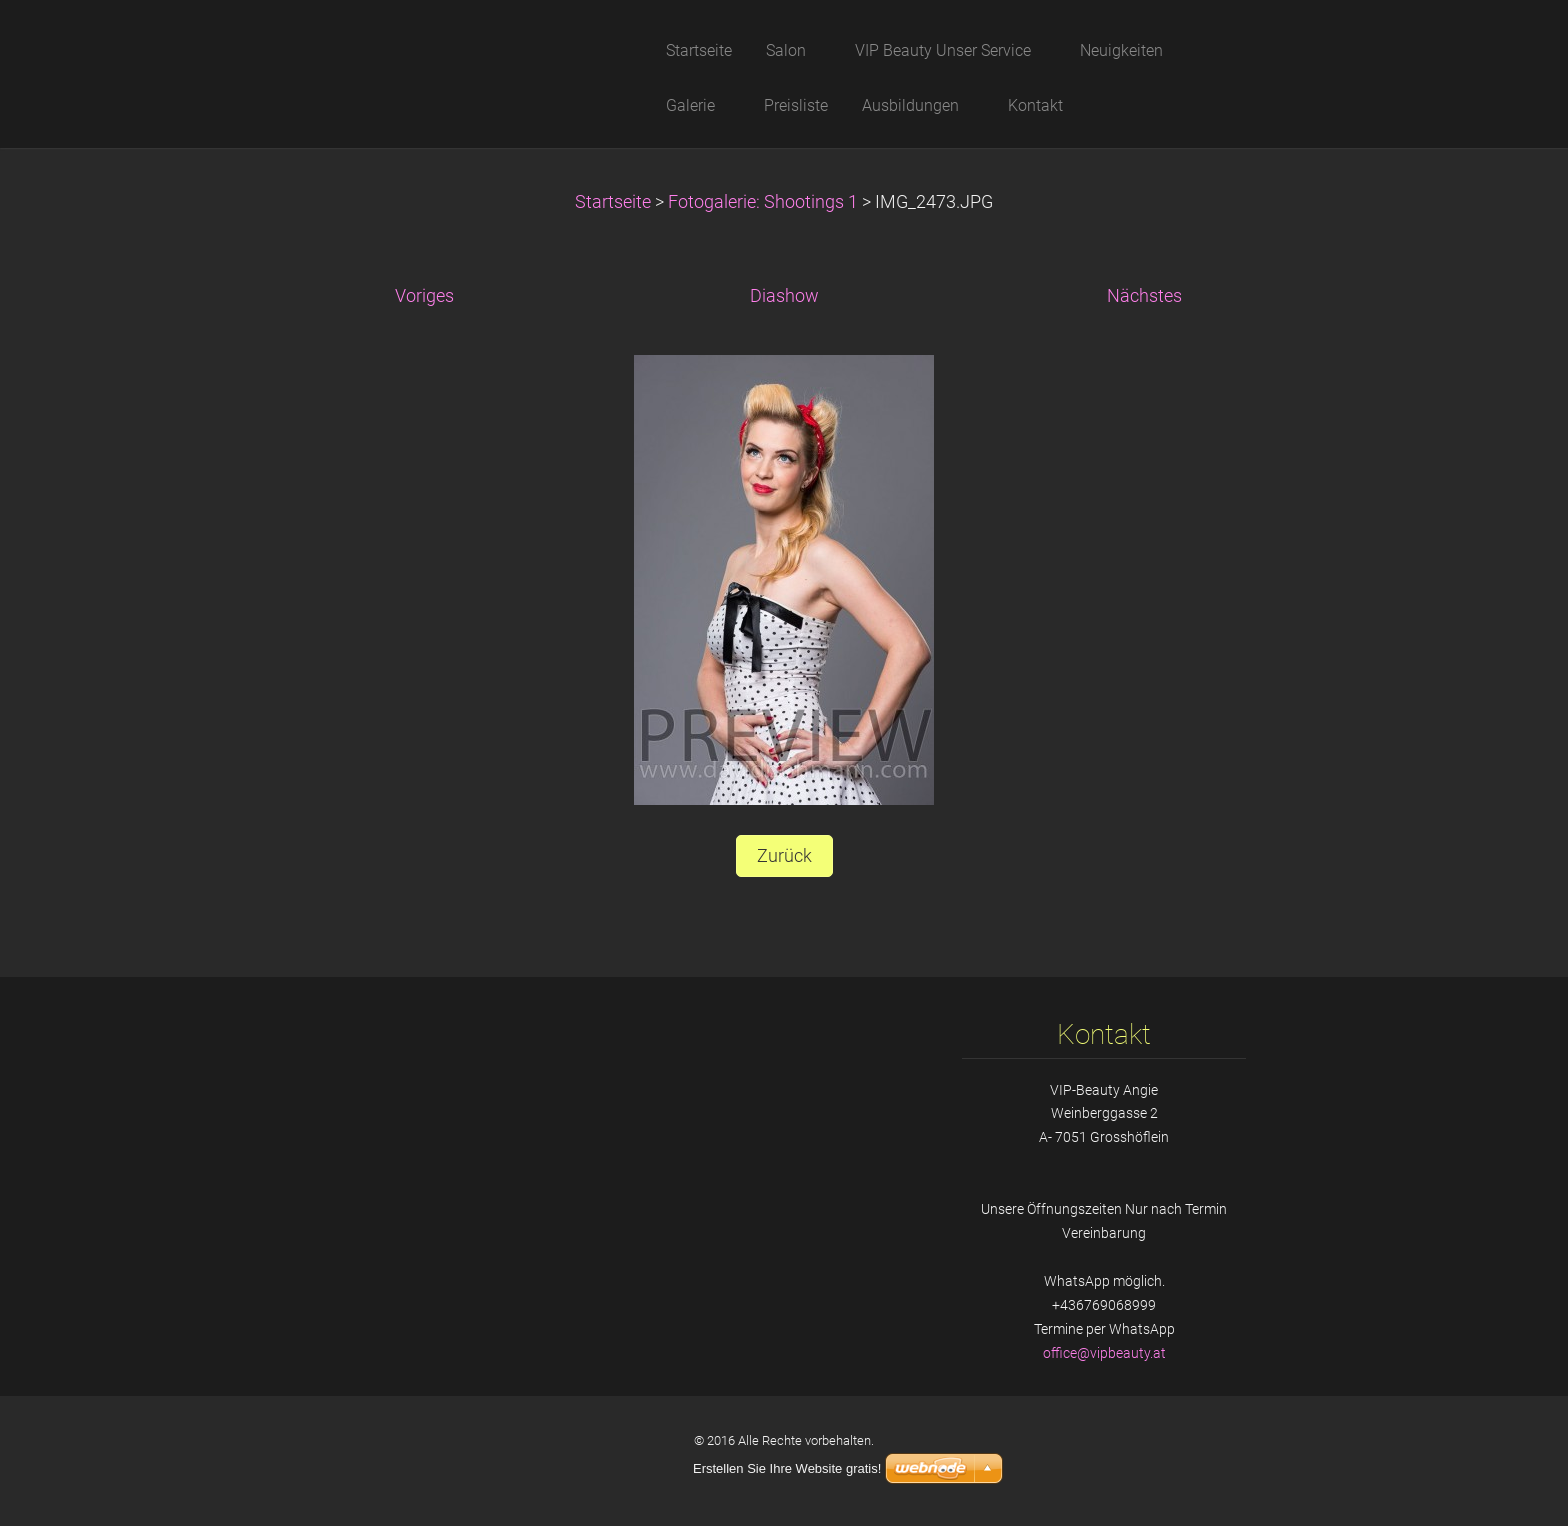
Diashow (784, 296)
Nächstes (1144, 296)
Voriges (424, 296)
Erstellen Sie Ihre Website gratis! (787, 1468)
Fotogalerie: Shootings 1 (763, 202)
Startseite (613, 202)
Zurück (784, 856)
